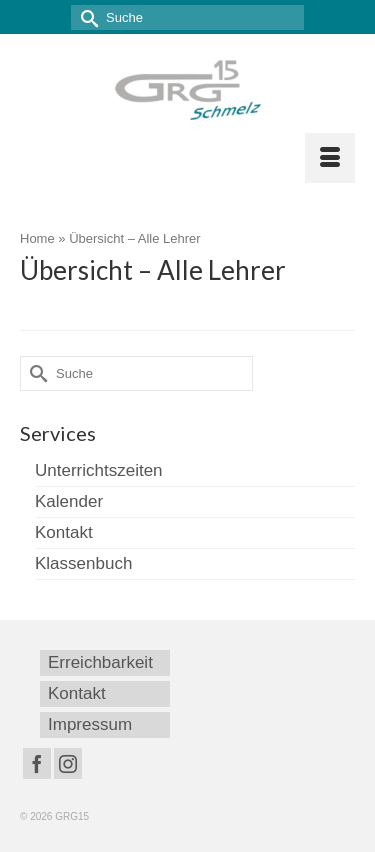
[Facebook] (37, 763)
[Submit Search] (86, 17)
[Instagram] (68, 763)
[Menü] (330, 158)
